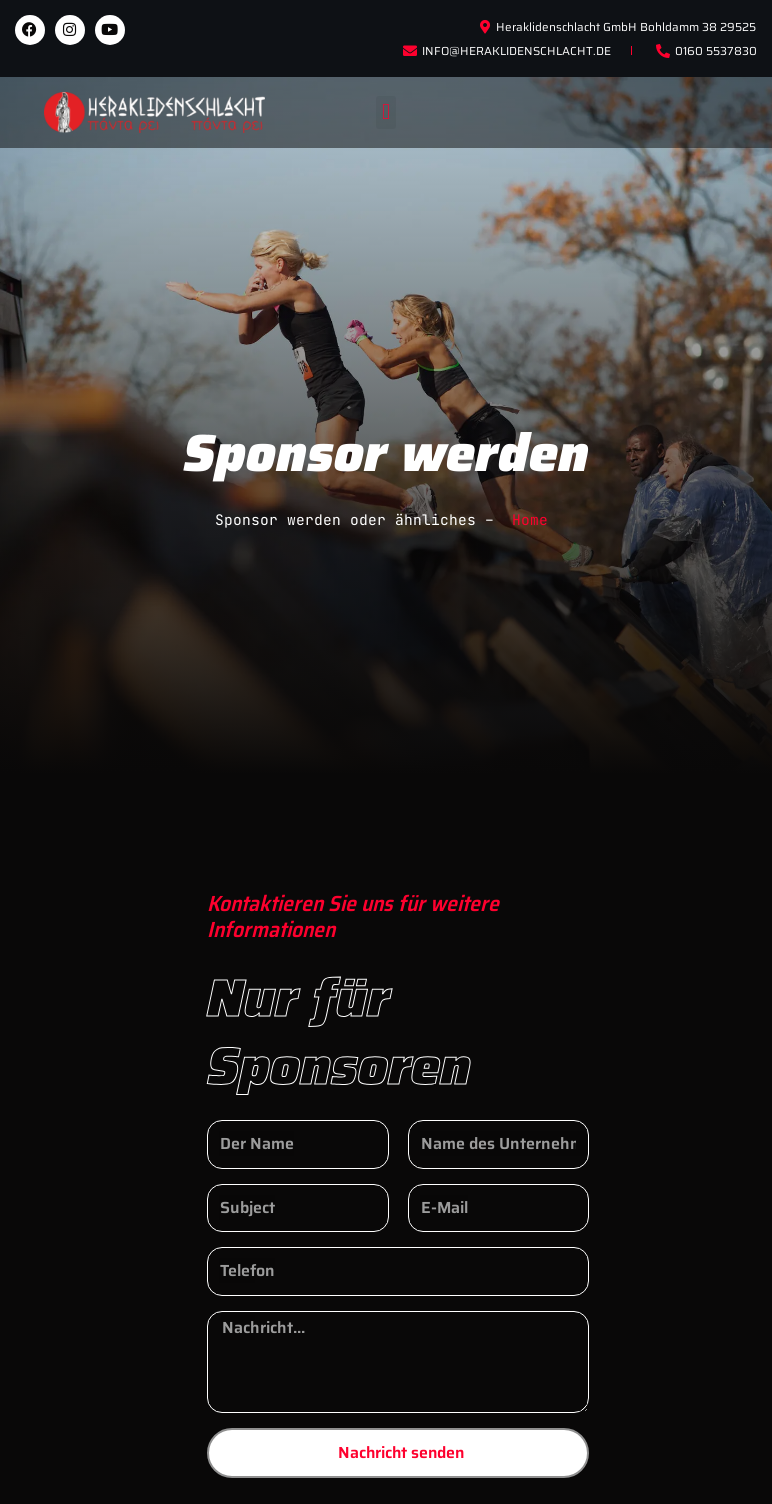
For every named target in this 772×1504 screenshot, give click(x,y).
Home (530, 519)
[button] (385, 112)
